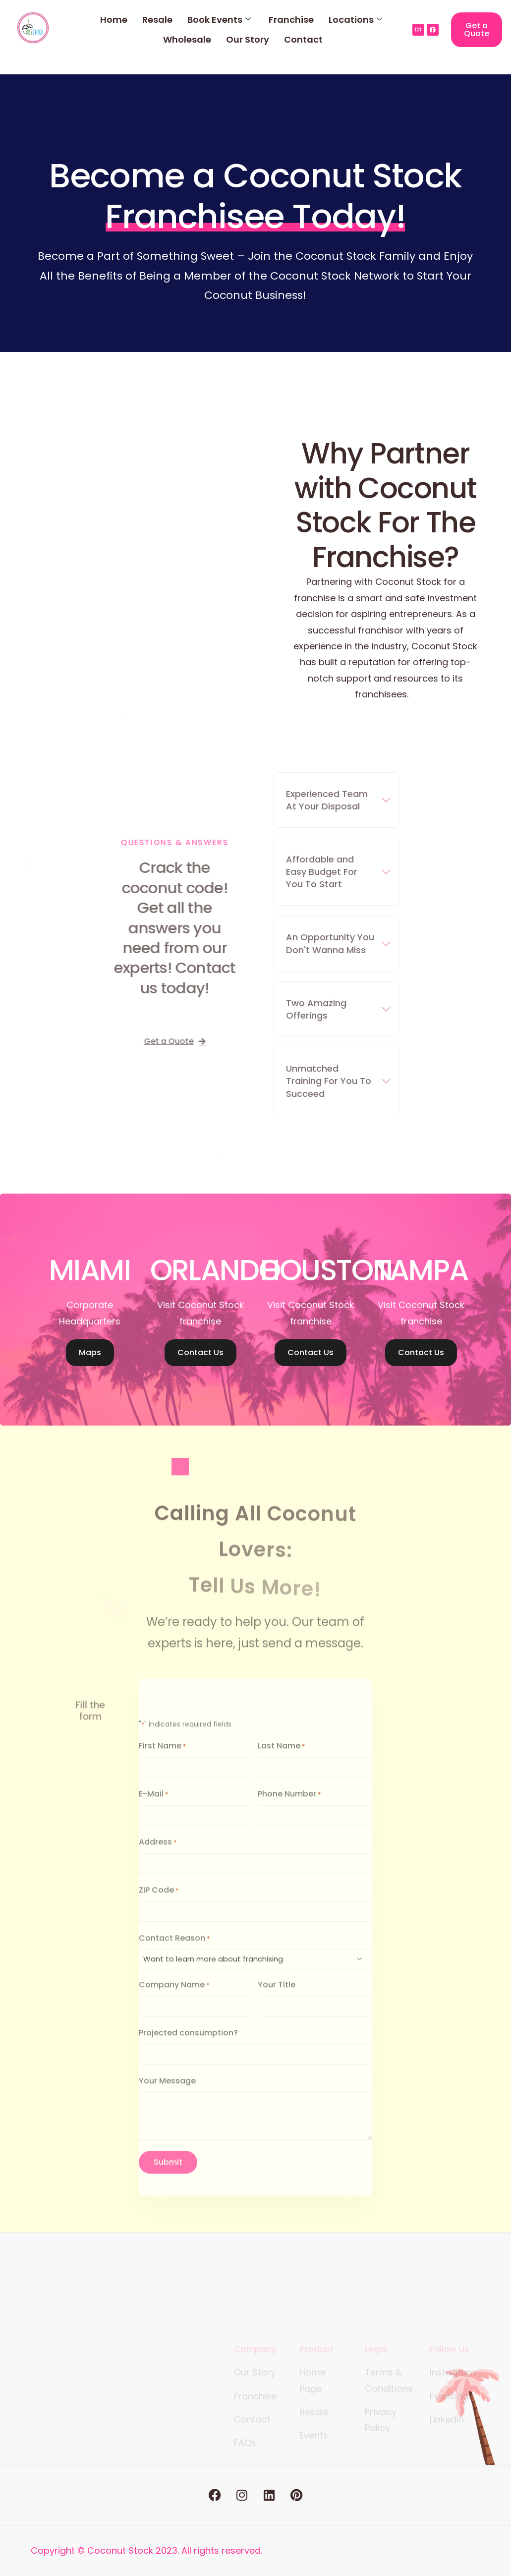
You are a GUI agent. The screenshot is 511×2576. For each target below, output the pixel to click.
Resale (157, 19)
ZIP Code (159, 1903)
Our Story (247, 39)
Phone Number (289, 1808)
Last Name (281, 1760)
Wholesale (187, 39)
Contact (303, 39)
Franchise (291, 19)
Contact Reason (174, 1951)
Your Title (276, 1998)
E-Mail (154, 1808)
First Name (162, 1760)
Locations (355, 19)
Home (113, 19)
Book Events (219, 19)
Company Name (174, 1998)
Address (158, 1855)
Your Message (167, 2094)
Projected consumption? (188, 2046)
